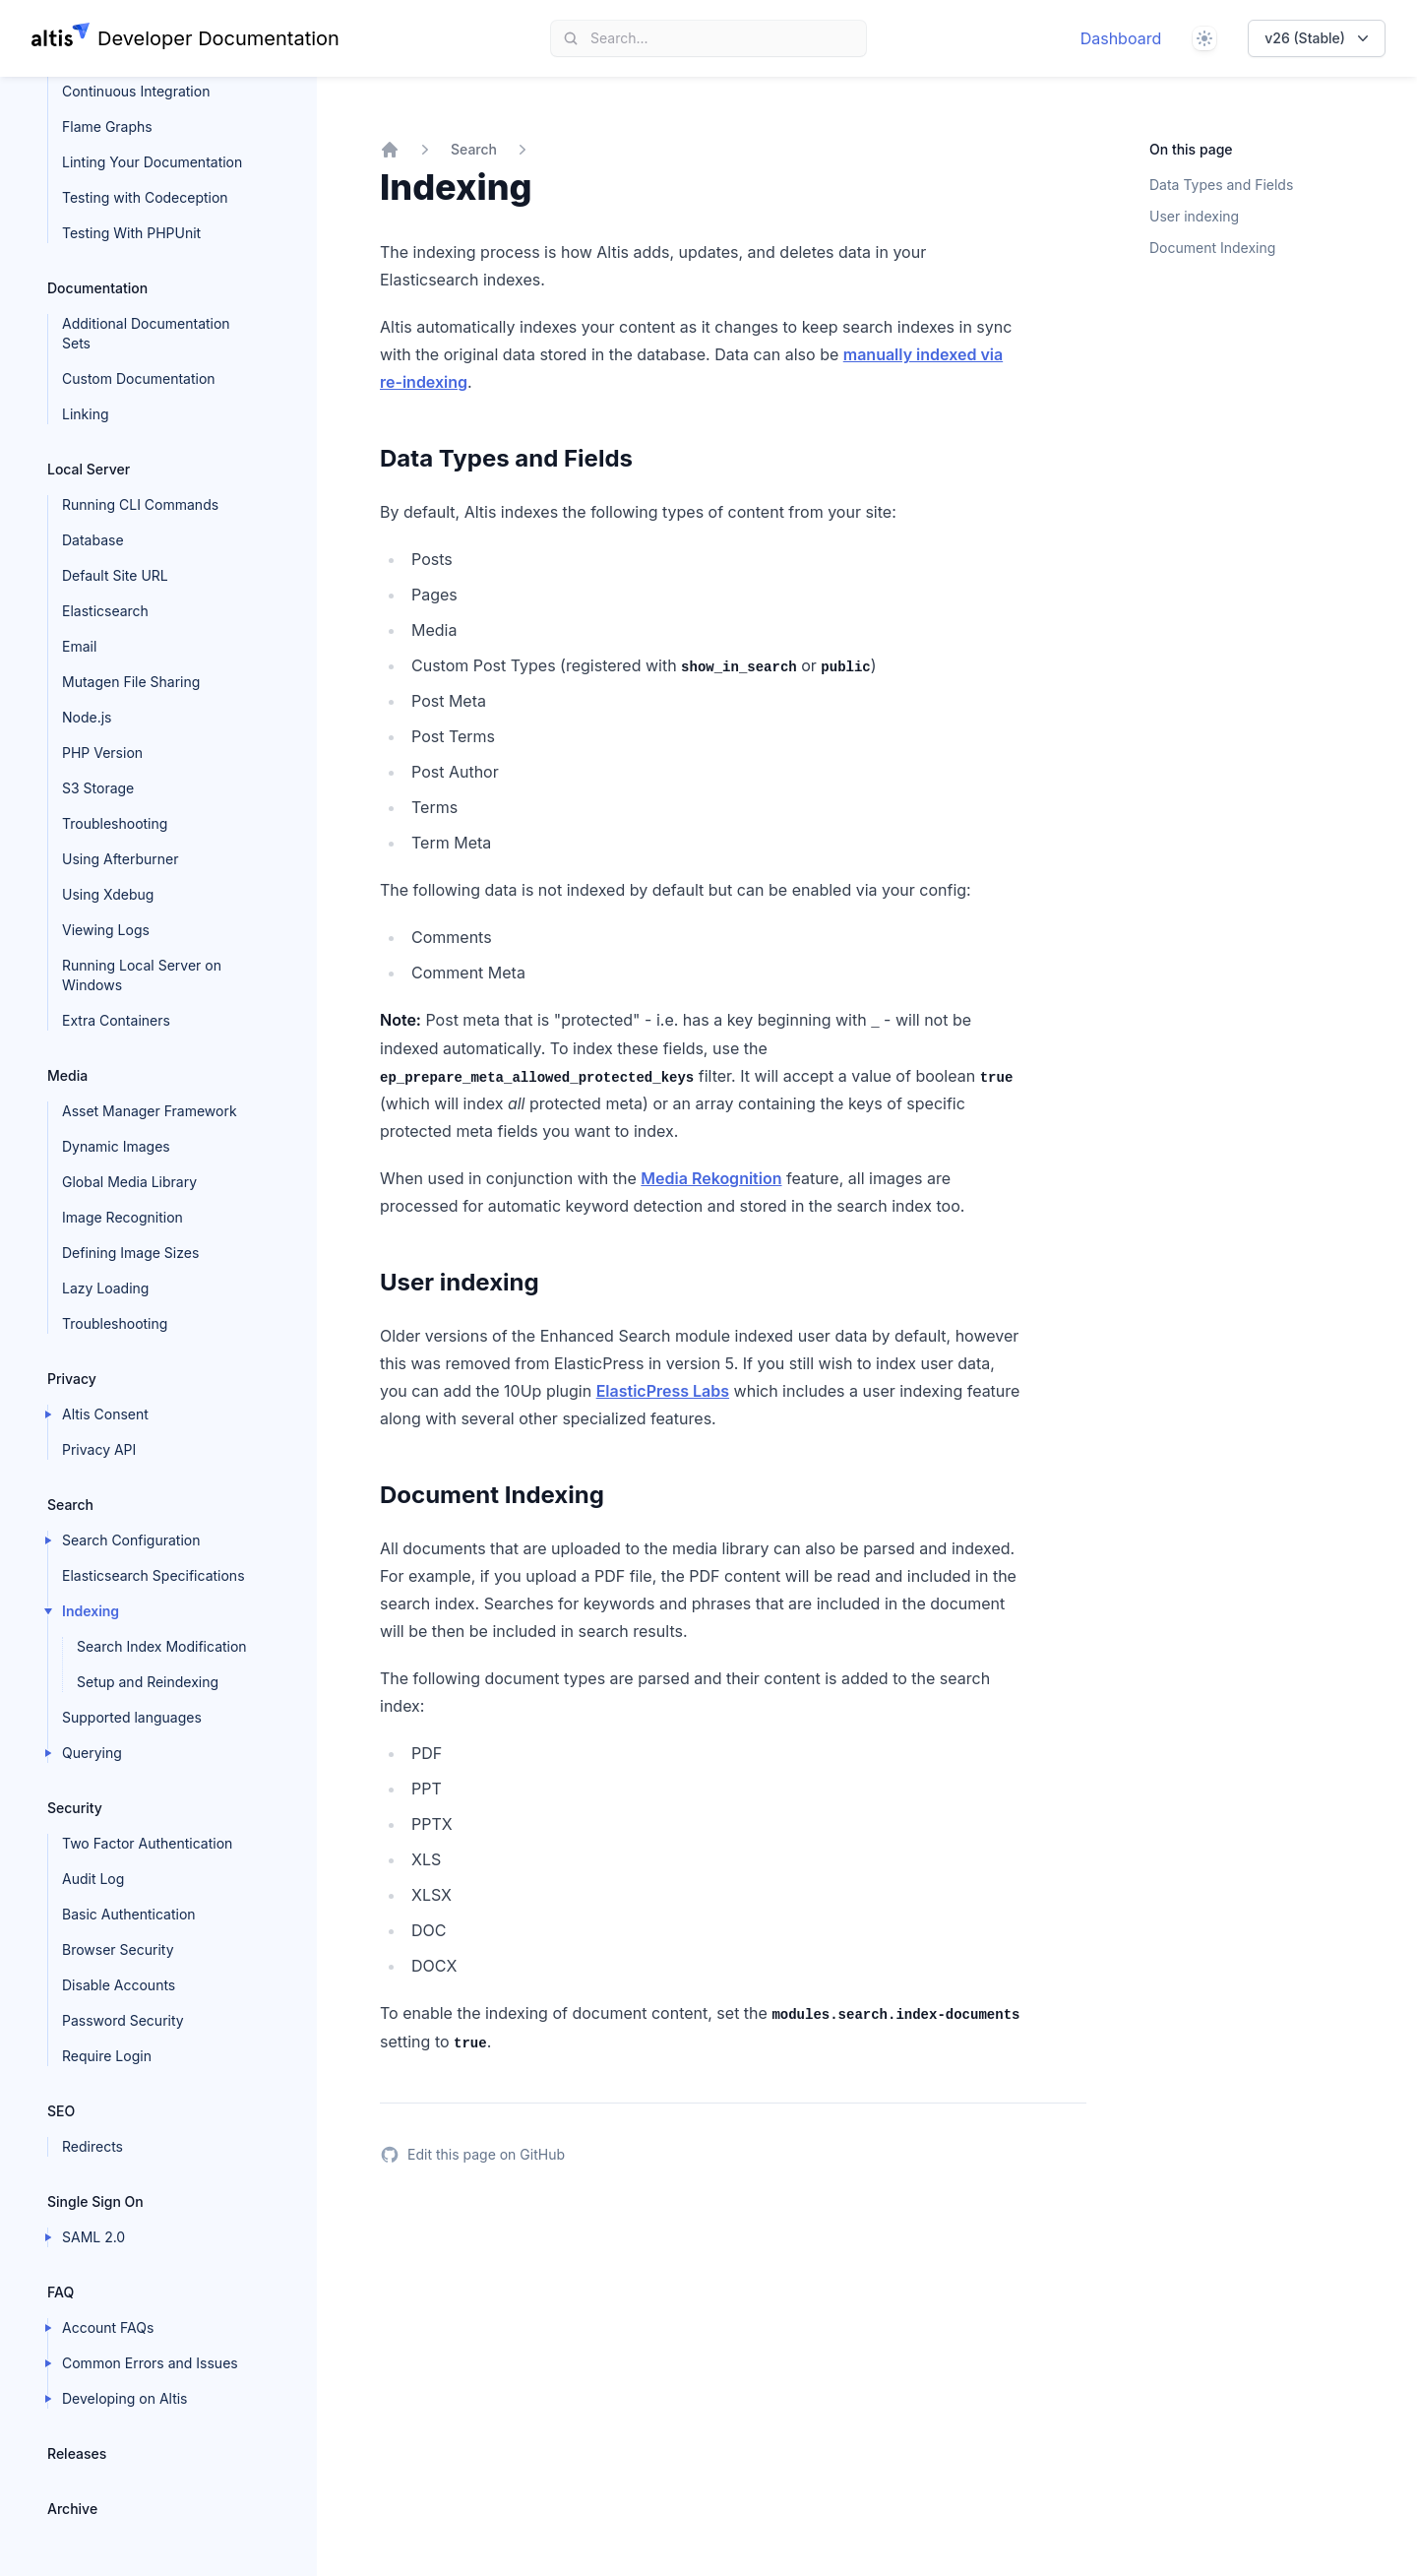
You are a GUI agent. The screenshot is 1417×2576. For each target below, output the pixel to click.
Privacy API (99, 1449)
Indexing (90, 1610)
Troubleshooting (114, 823)
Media (67, 1075)
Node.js (87, 717)
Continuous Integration (136, 91)
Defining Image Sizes (130, 1252)
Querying (92, 1752)
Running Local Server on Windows (141, 975)
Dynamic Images (116, 1146)
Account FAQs (108, 2327)
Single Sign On (95, 2201)
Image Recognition (122, 1217)
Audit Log (93, 1878)
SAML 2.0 (93, 2237)
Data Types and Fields (1221, 184)
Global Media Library (129, 1181)
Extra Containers (116, 1020)
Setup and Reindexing (147, 1681)
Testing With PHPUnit (131, 232)
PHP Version (102, 752)
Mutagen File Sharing (131, 681)
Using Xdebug (108, 894)
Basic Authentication (129, 1914)
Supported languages (132, 1717)
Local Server (88, 469)
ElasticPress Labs (662, 1391)
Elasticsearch (105, 610)
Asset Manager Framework (149, 1110)
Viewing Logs (106, 929)
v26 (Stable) (1318, 38)
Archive (72, 2508)
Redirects (92, 2146)
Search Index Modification (162, 1646)
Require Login (107, 2055)
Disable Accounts (118, 1985)
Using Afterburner (120, 858)
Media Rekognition (711, 1178)
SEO (61, 2111)
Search (70, 1504)
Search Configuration (131, 1540)
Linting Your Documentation (152, 162)
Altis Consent (105, 1414)
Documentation (97, 288)
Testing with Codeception (145, 197)
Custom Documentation (139, 378)
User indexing (1194, 216)
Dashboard (1121, 38)
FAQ (60, 2292)
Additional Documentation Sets (146, 333)
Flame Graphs (107, 126)
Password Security (123, 2020)
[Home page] (185, 38)
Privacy (71, 1378)
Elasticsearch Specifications (153, 1575)
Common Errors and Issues (150, 2363)
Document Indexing (1212, 247)
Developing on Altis (125, 2398)
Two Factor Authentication (147, 1843)
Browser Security (118, 1949)
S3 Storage (98, 788)
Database (93, 540)
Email (79, 646)
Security (74, 1807)
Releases (76, 2453)
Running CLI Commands (140, 504)
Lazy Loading (105, 1288)
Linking (85, 414)
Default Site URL (115, 575)
